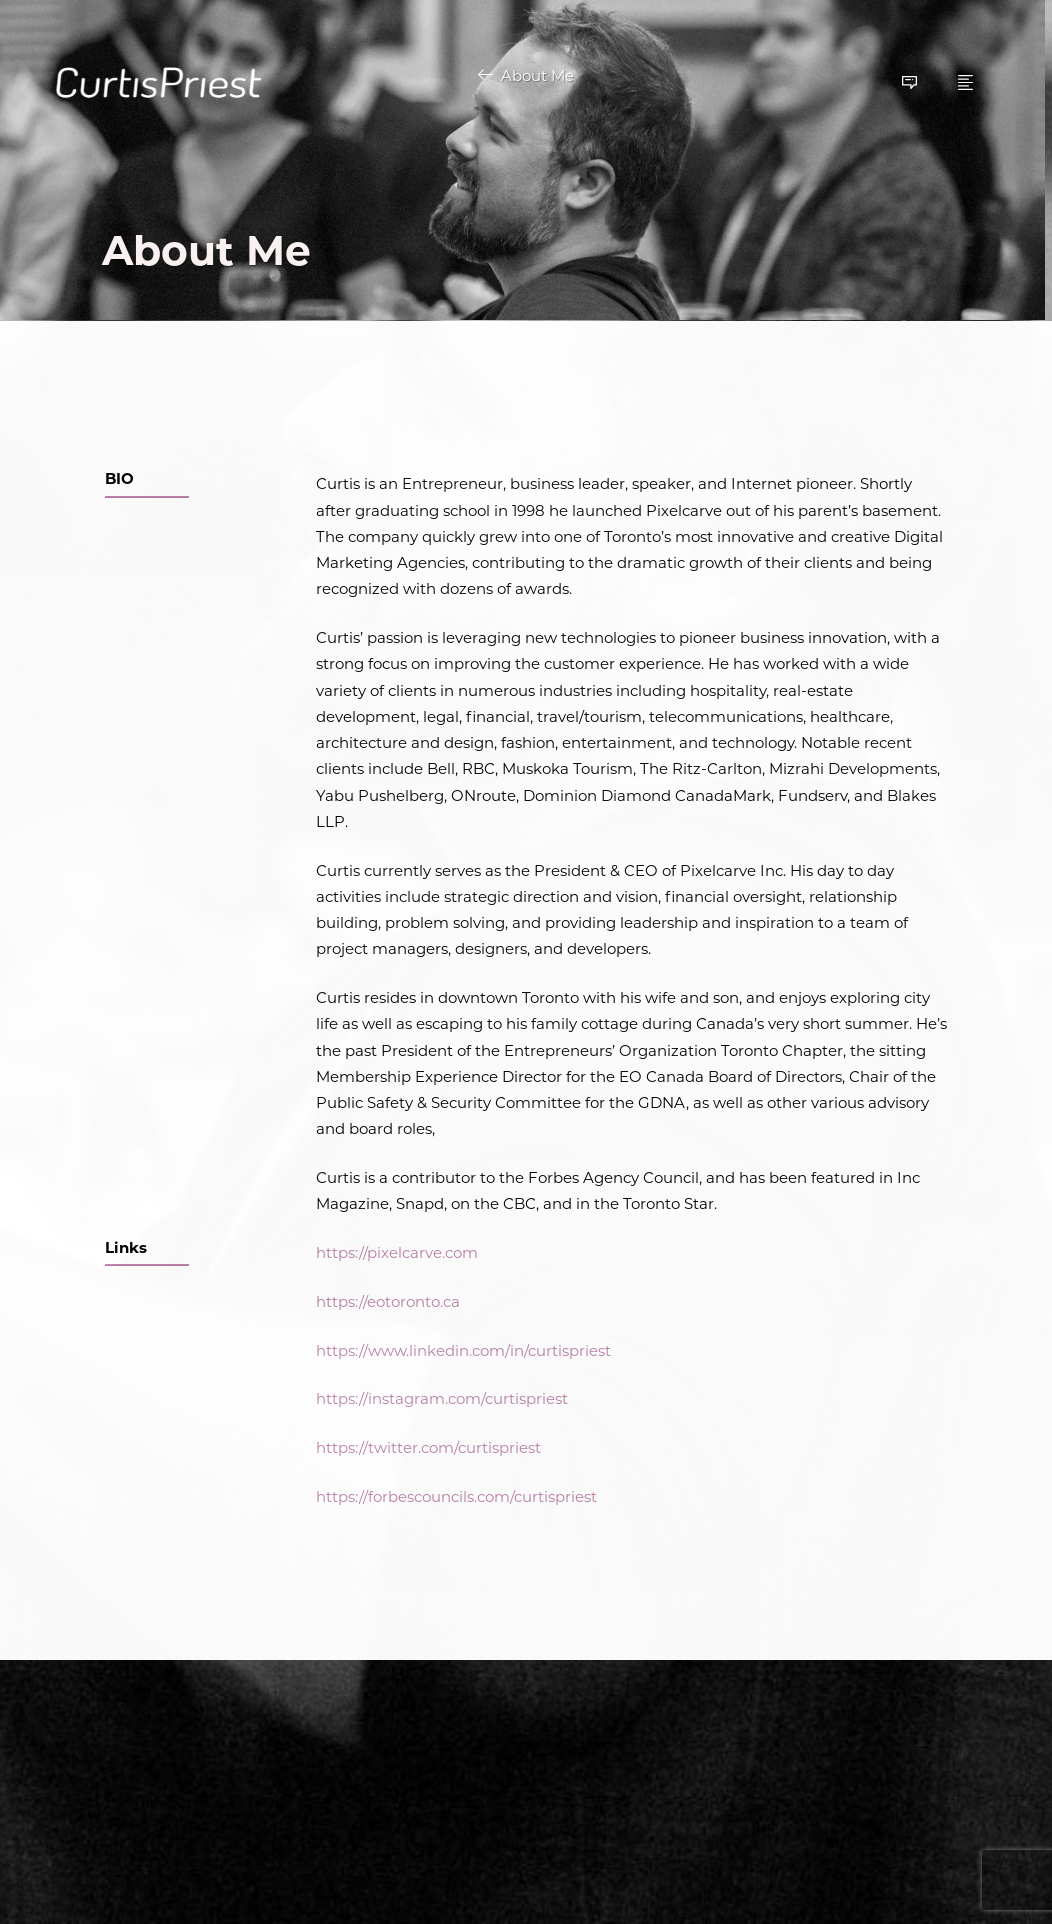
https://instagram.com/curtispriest (442, 1399)
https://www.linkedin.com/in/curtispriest (463, 1350)
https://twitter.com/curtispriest (428, 1447)
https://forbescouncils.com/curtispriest (456, 1496)
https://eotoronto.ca (388, 1301)
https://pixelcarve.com (397, 1252)
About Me (537, 75)
